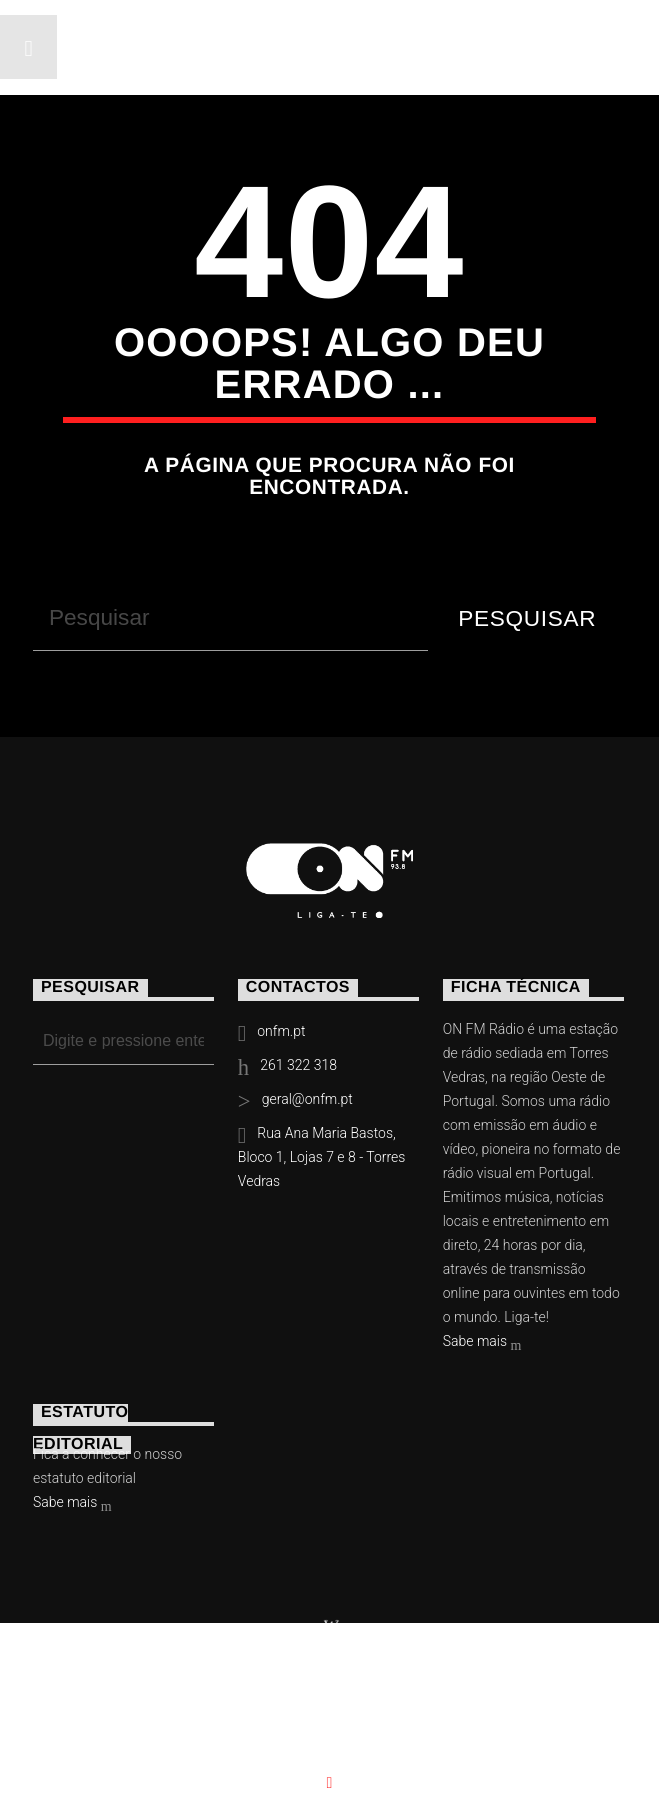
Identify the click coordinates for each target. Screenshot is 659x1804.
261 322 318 (298, 1065)
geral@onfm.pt (307, 1099)
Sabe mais (482, 1343)
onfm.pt (281, 1031)
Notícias (92, 1705)
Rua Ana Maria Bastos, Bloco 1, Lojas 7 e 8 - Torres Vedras (322, 1157)
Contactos (451, 1705)
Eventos (214, 1705)
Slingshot (418, 1674)
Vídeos (326, 1705)
